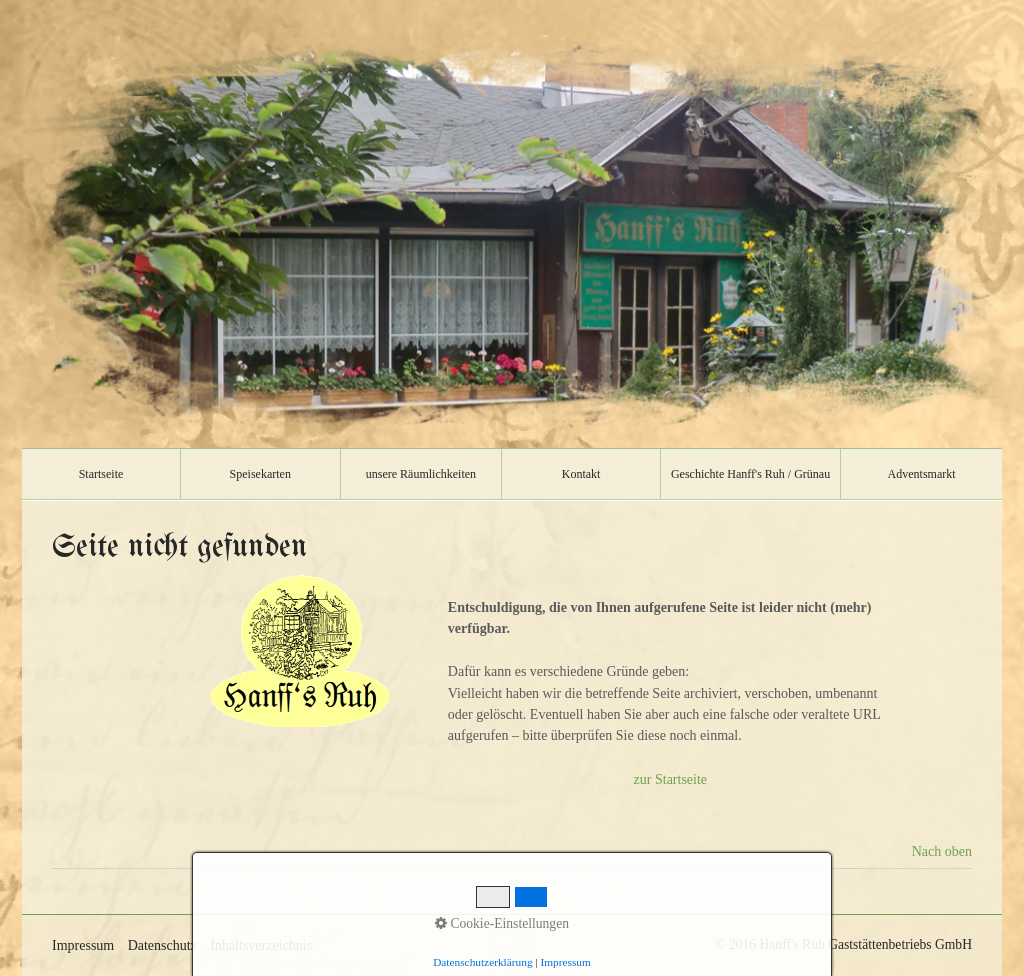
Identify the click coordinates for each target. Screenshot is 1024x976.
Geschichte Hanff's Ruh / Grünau (750, 474)
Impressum (83, 945)
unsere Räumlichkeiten (421, 474)
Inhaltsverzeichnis (261, 945)
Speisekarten (260, 474)
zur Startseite (670, 779)
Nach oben (942, 851)
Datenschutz (162, 945)
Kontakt (581, 474)
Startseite (101, 474)
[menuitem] (101, 474)
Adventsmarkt (922, 474)
